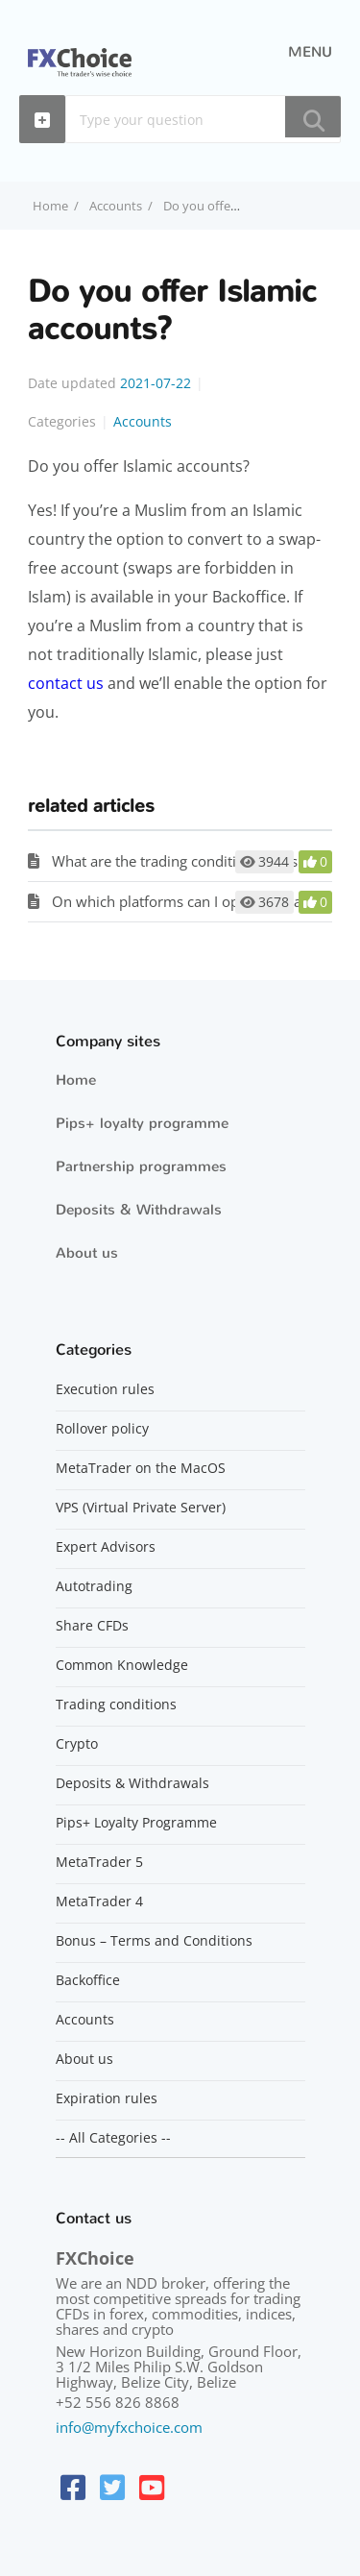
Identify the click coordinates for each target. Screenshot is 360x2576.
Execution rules (105, 1389)
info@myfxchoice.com (129, 2427)
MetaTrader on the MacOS (141, 1468)
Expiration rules (106, 2098)
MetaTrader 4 (99, 1901)
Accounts (115, 205)
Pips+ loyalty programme (142, 1123)
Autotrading (94, 1586)
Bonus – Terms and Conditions (154, 1941)
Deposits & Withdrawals (139, 1209)
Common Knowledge (122, 1665)
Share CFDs (92, 1625)
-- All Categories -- (113, 2138)
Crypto (77, 1744)
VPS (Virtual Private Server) (141, 1507)
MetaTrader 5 (99, 1862)
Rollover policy (102, 1428)
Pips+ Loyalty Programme (136, 1822)
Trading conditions (116, 1704)
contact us (66, 683)
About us (87, 1253)
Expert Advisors (106, 1547)
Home (76, 1080)
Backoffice (88, 1980)
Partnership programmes (141, 1166)
